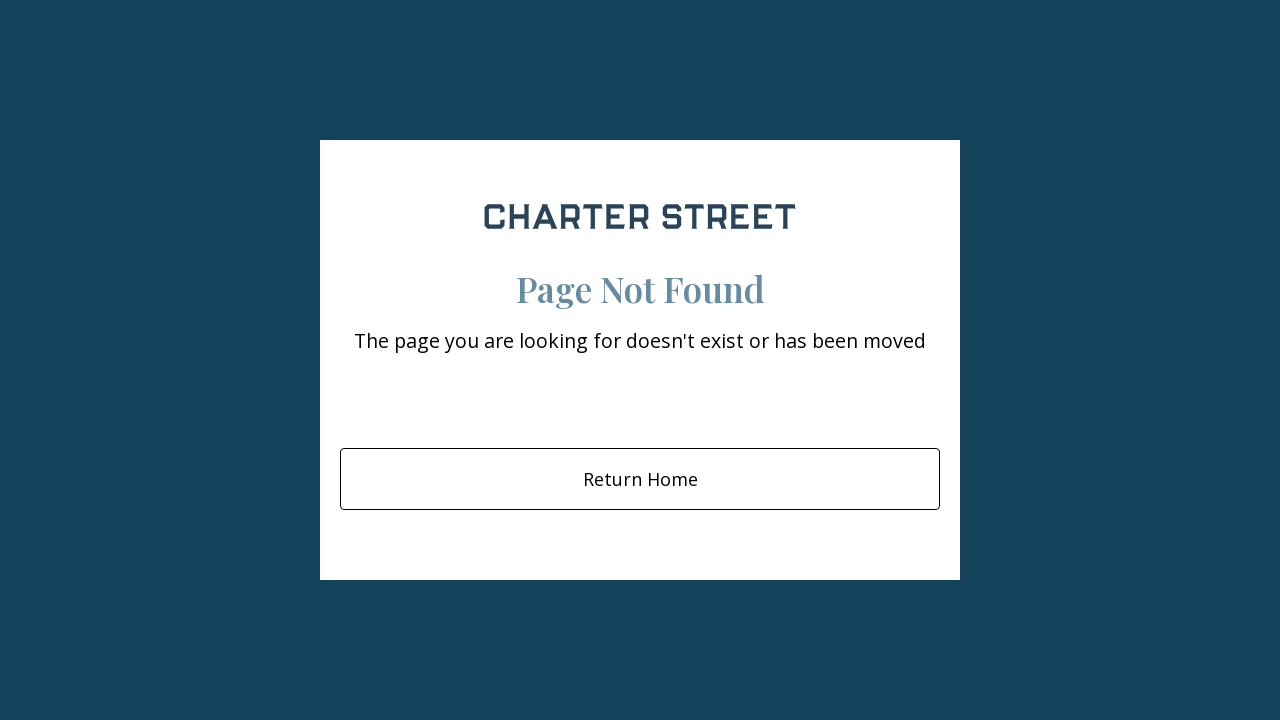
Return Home (640, 479)
